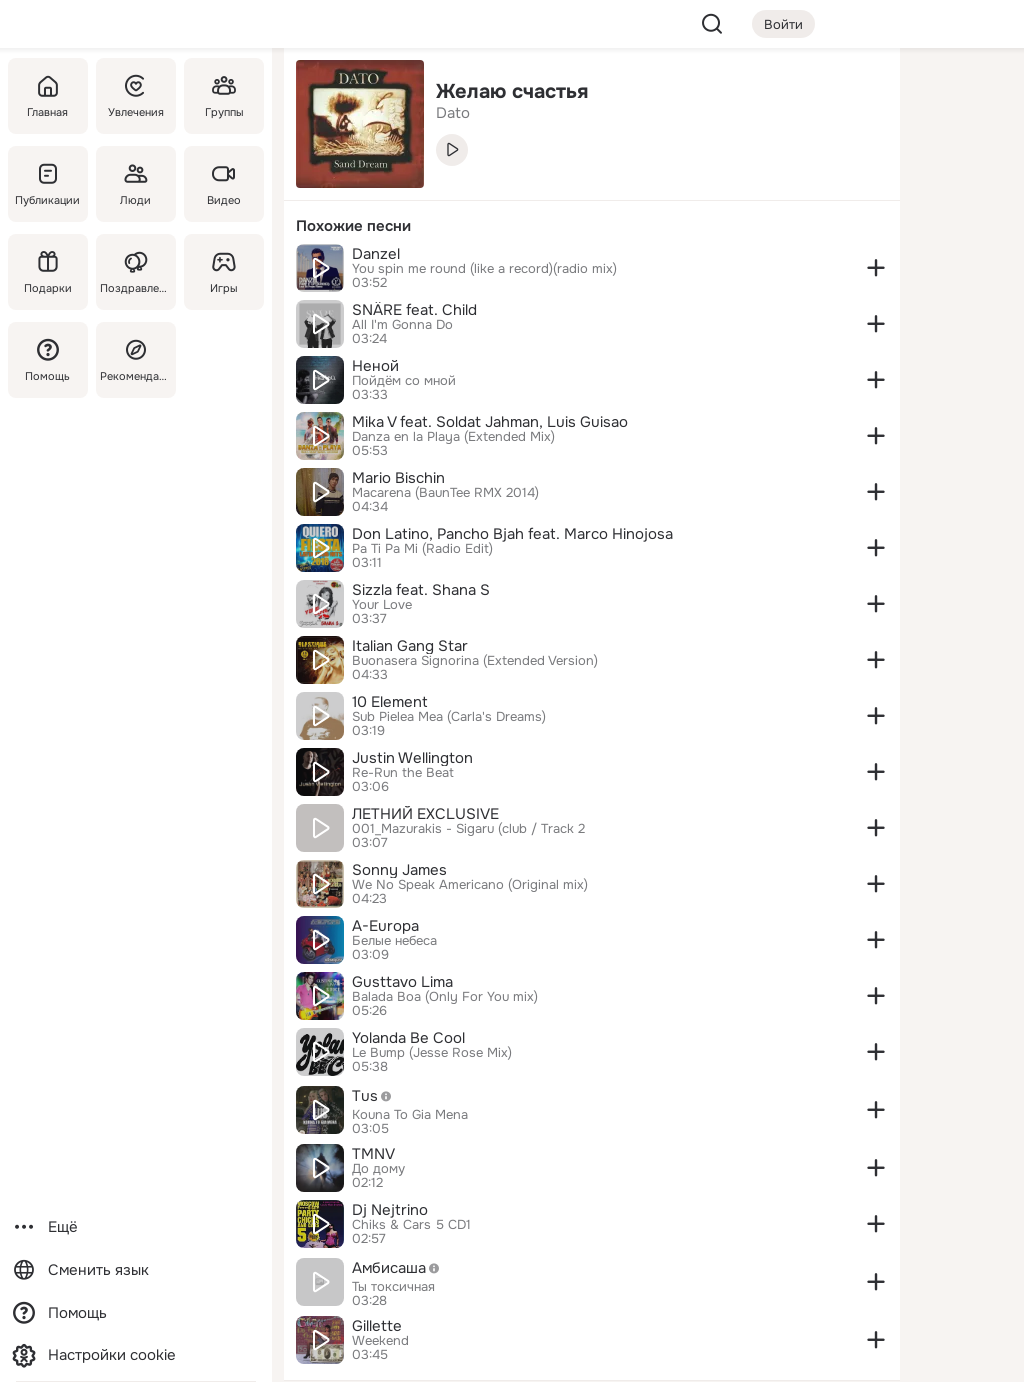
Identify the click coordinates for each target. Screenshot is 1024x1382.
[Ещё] (136, 1227)
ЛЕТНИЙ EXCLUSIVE (425, 814)
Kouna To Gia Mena (410, 1115)
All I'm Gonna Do (402, 325)
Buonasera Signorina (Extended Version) (475, 661)
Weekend (380, 1341)
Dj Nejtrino (390, 1210)
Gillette (377, 1326)
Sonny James (399, 870)
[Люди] (136, 184)
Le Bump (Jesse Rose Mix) (432, 1053)
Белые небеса (394, 941)
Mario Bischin (398, 478)
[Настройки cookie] (136, 1355)
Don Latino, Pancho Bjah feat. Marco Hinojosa (512, 534)
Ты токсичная (393, 1287)
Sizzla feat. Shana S (421, 590)
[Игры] (224, 272)
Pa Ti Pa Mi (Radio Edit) (422, 549)
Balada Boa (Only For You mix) (445, 997)
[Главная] (48, 96)
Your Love (382, 605)
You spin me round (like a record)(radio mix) (484, 269)
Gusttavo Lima (402, 982)
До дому (378, 1169)
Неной (375, 366)
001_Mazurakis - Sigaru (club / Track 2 (468, 829)
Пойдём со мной (404, 381)
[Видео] (224, 184)
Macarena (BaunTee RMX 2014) (445, 493)
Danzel (376, 254)
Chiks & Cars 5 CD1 (411, 1225)
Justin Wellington (412, 758)
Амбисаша (401, 1268)
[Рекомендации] (136, 360)
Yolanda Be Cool (408, 1038)
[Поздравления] (136, 272)
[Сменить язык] (136, 1270)
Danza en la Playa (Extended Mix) (453, 437)
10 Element (390, 702)
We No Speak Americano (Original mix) (470, 885)
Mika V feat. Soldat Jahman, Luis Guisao (490, 422)
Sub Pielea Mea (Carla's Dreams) (449, 717)
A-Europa (385, 926)
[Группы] (224, 96)
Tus (377, 1096)
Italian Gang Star (410, 646)
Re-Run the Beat (403, 773)
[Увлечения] (136, 96)
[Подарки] (48, 272)
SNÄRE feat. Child (414, 310)
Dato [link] (453, 113)
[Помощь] (48, 360)
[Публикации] (48, 184)
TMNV (373, 1154)
